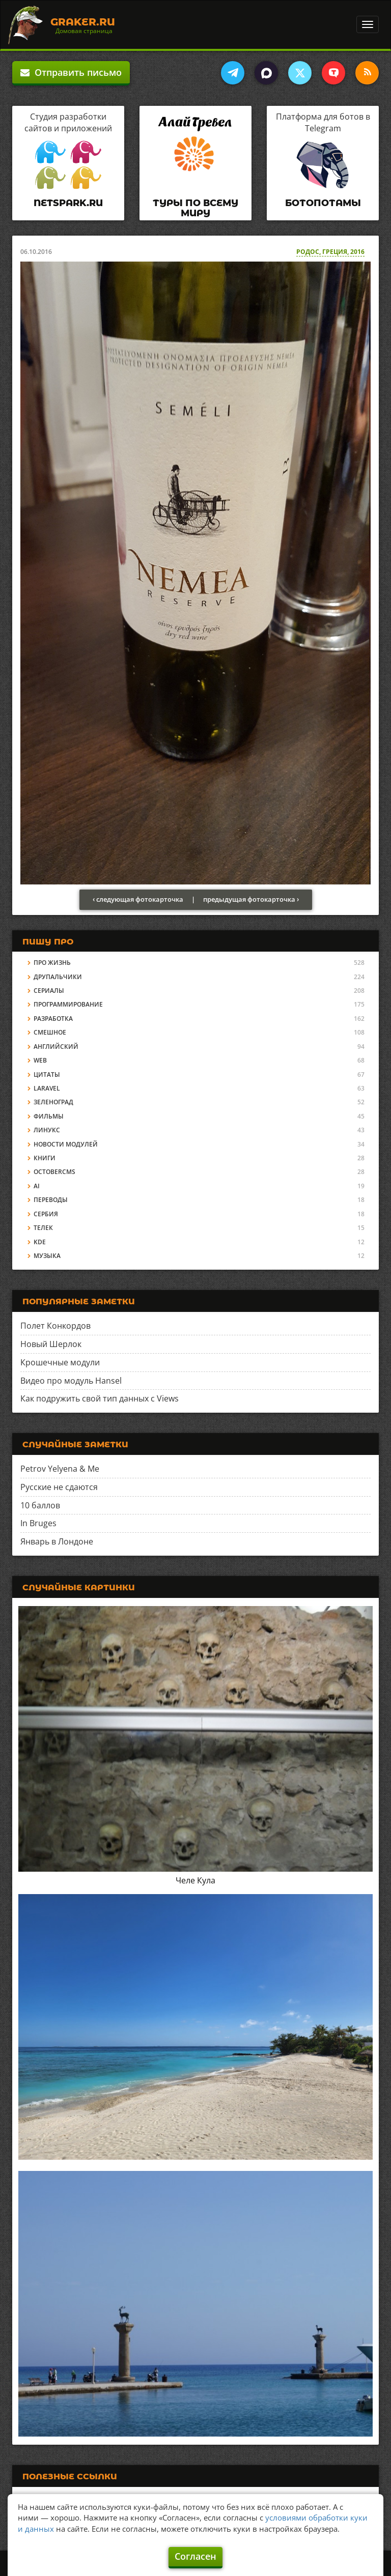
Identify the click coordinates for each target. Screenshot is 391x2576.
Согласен (195, 2556)
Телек (43, 1227)
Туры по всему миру (195, 208)
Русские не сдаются (59, 1487)
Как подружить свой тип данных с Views (99, 1398)
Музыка (47, 1255)
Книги (44, 1158)
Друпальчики (58, 976)
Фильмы (49, 1116)
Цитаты (47, 1074)
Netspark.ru (68, 203)
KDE (40, 1242)
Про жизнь (52, 962)
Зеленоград (53, 1102)
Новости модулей (66, 1144)
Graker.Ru (82, 22)
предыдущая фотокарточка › (251, 899)
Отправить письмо (71, 72)
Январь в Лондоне (56, 1541)
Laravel (47, 1088)
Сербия (46, 1214)
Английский (56, 1046)
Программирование (68, 1004)
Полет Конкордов (55, 1325)
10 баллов (40, 1505)
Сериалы (49, 990)
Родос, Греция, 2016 (330, 251)
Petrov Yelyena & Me (59, 1468)
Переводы (51, 1199)
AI (37, 1186)
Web (40, 1060)
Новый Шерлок (50, 1344)
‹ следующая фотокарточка (138, 899)
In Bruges (38, 1523)
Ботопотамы (323, 203)
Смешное (50, 1032)
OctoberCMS (54, 1171)
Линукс (47, 1130)
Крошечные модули (60, 1362)
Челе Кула (195, 1880)
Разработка (53, 1018)
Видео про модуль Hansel (71, 1380)
